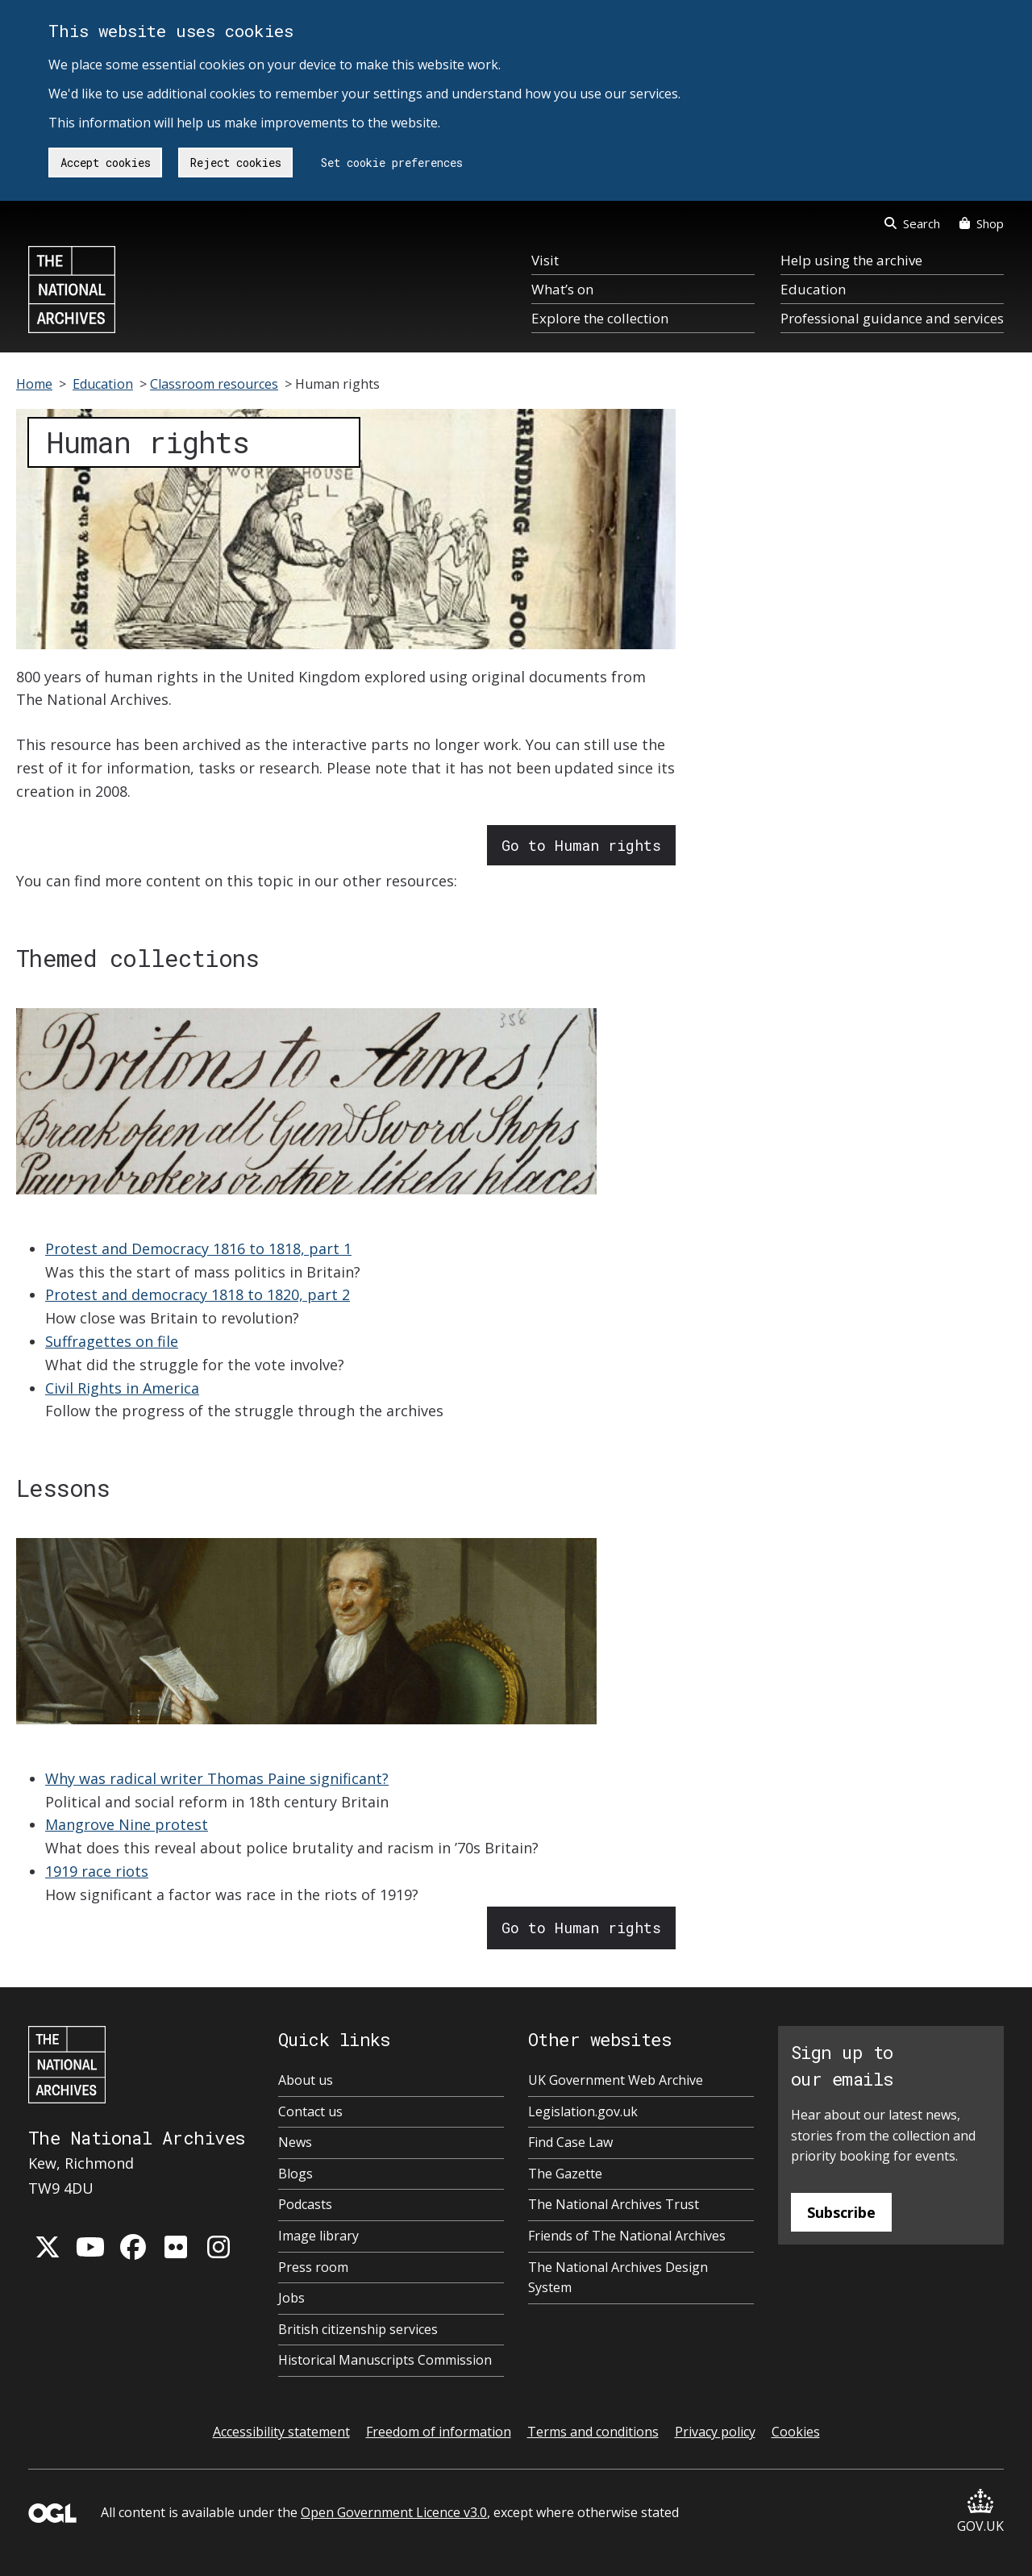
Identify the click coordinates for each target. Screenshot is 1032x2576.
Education (813, 289)
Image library (318, 2236)
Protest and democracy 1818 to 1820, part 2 (197, 1294)
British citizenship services (358, 2329)
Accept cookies (105, 162)
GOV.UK (980, 2512)
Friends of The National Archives (627, 2236)
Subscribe (841, 2212)
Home (34, 384)
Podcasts (305, 2204)
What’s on (562, 289)
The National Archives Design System (618, 2277)
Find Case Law (570, 2142)
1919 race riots (96, 1871)
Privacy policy (715, 2432)
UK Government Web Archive (615, 2080)
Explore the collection (599, 318)
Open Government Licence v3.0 (394, 2512)
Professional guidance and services (892, 318)
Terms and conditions (593, 2432)
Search (912, 223)
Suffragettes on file (111, 1341)
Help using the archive (851, 260)
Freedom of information (438, 2432)
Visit (545, 260)
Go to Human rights (581, 845)
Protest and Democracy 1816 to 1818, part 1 (198, 1248)
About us (305, 2080)
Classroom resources (214, 384)
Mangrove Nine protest (126, 1824)
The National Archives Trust (613, 2204)
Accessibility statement (281, 2432)
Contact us (310, 2111)
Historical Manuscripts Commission (385, 2360)
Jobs (291, 2298)
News (295, 2142)
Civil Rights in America (122, 1388)
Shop (981, 223)
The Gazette (565, 2173)
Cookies (796, 2432)
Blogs (295, 2173)
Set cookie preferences (392, 162)
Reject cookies (235, 162)
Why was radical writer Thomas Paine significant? (217, 1778)
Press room (313, 2267)
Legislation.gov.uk (583, 2111)
